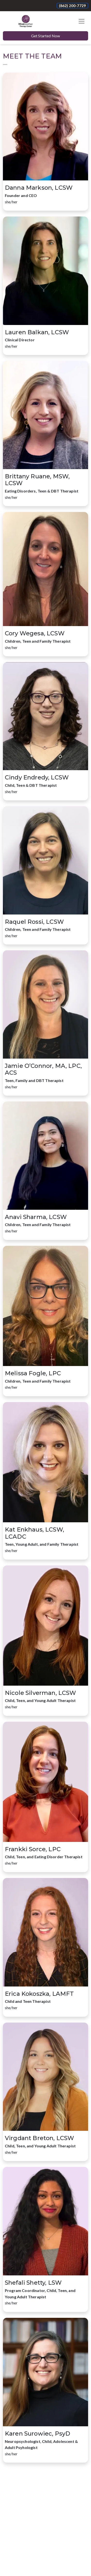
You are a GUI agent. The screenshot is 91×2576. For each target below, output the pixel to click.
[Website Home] (26, 21)
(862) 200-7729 (72, 5)
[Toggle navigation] (81, 21)
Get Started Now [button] (45, 35)
